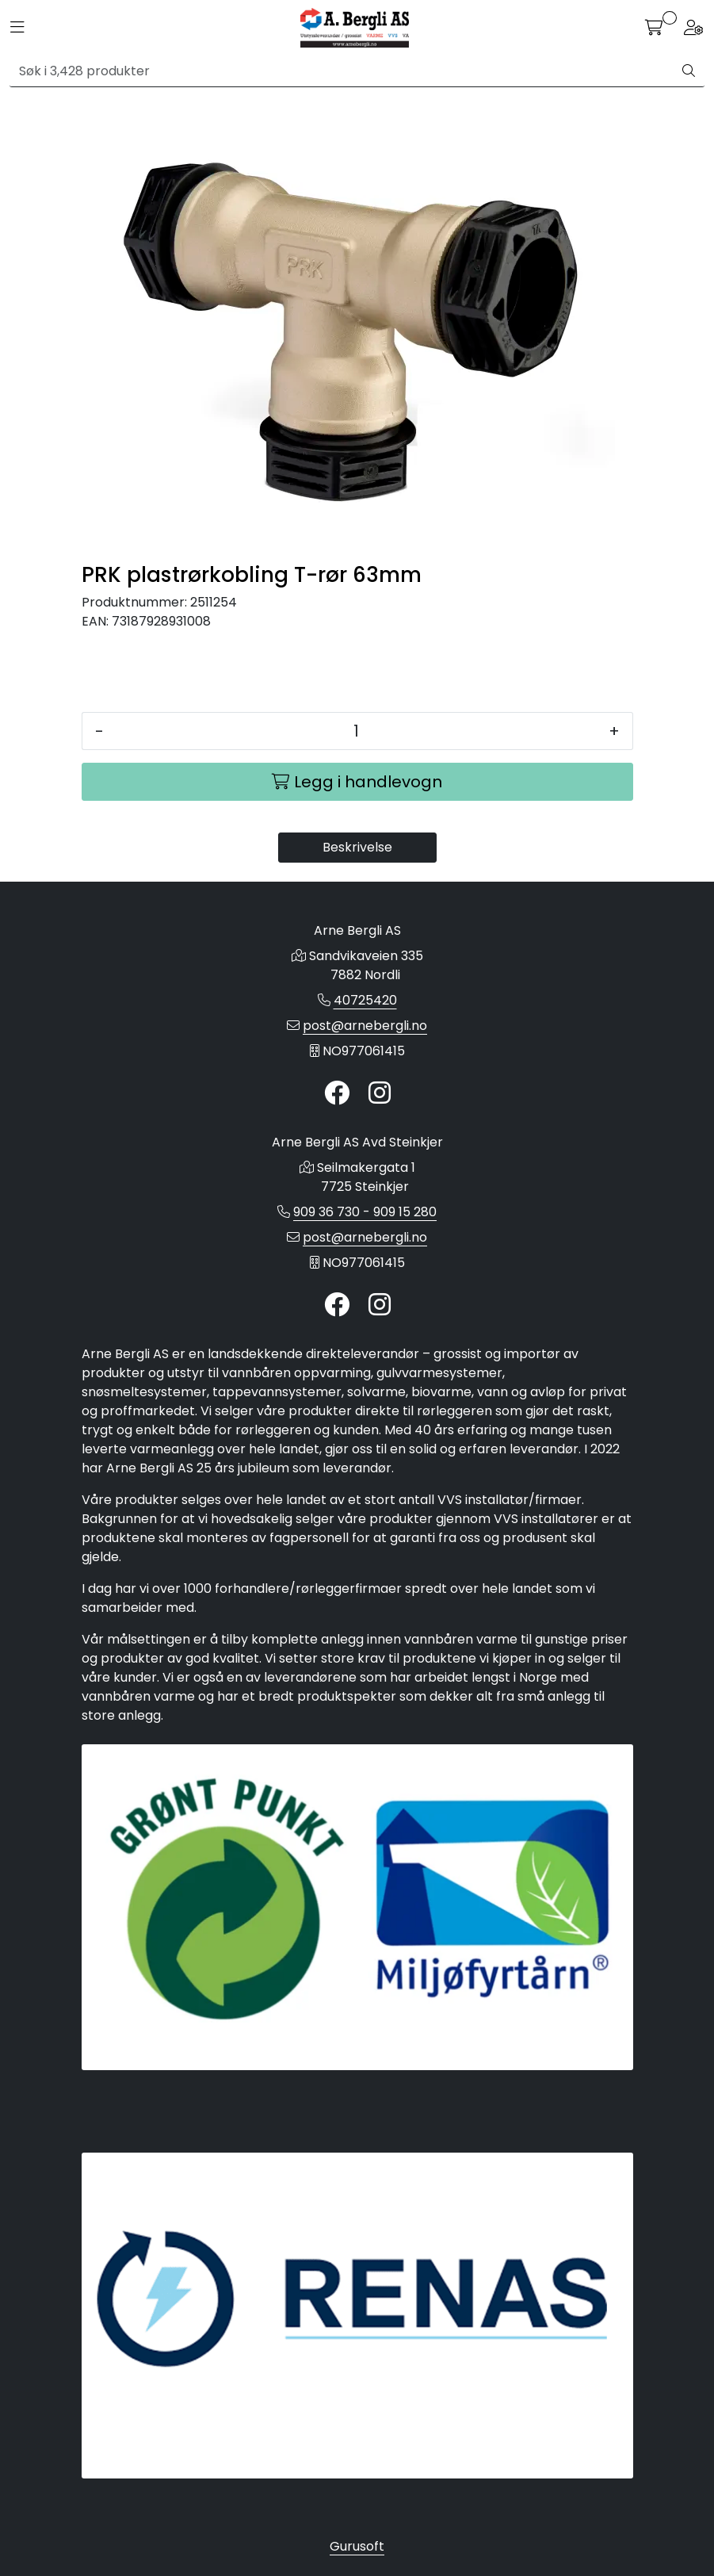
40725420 (365, 1000)
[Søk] (342, 71)
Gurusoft (357, 2546)
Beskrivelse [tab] (357, 847)
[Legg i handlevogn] (357, 782)
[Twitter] (336, 1094)
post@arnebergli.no (365, 1025)
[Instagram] (379, 1094)
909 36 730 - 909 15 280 (365, 1212)
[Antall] (356, 731)
